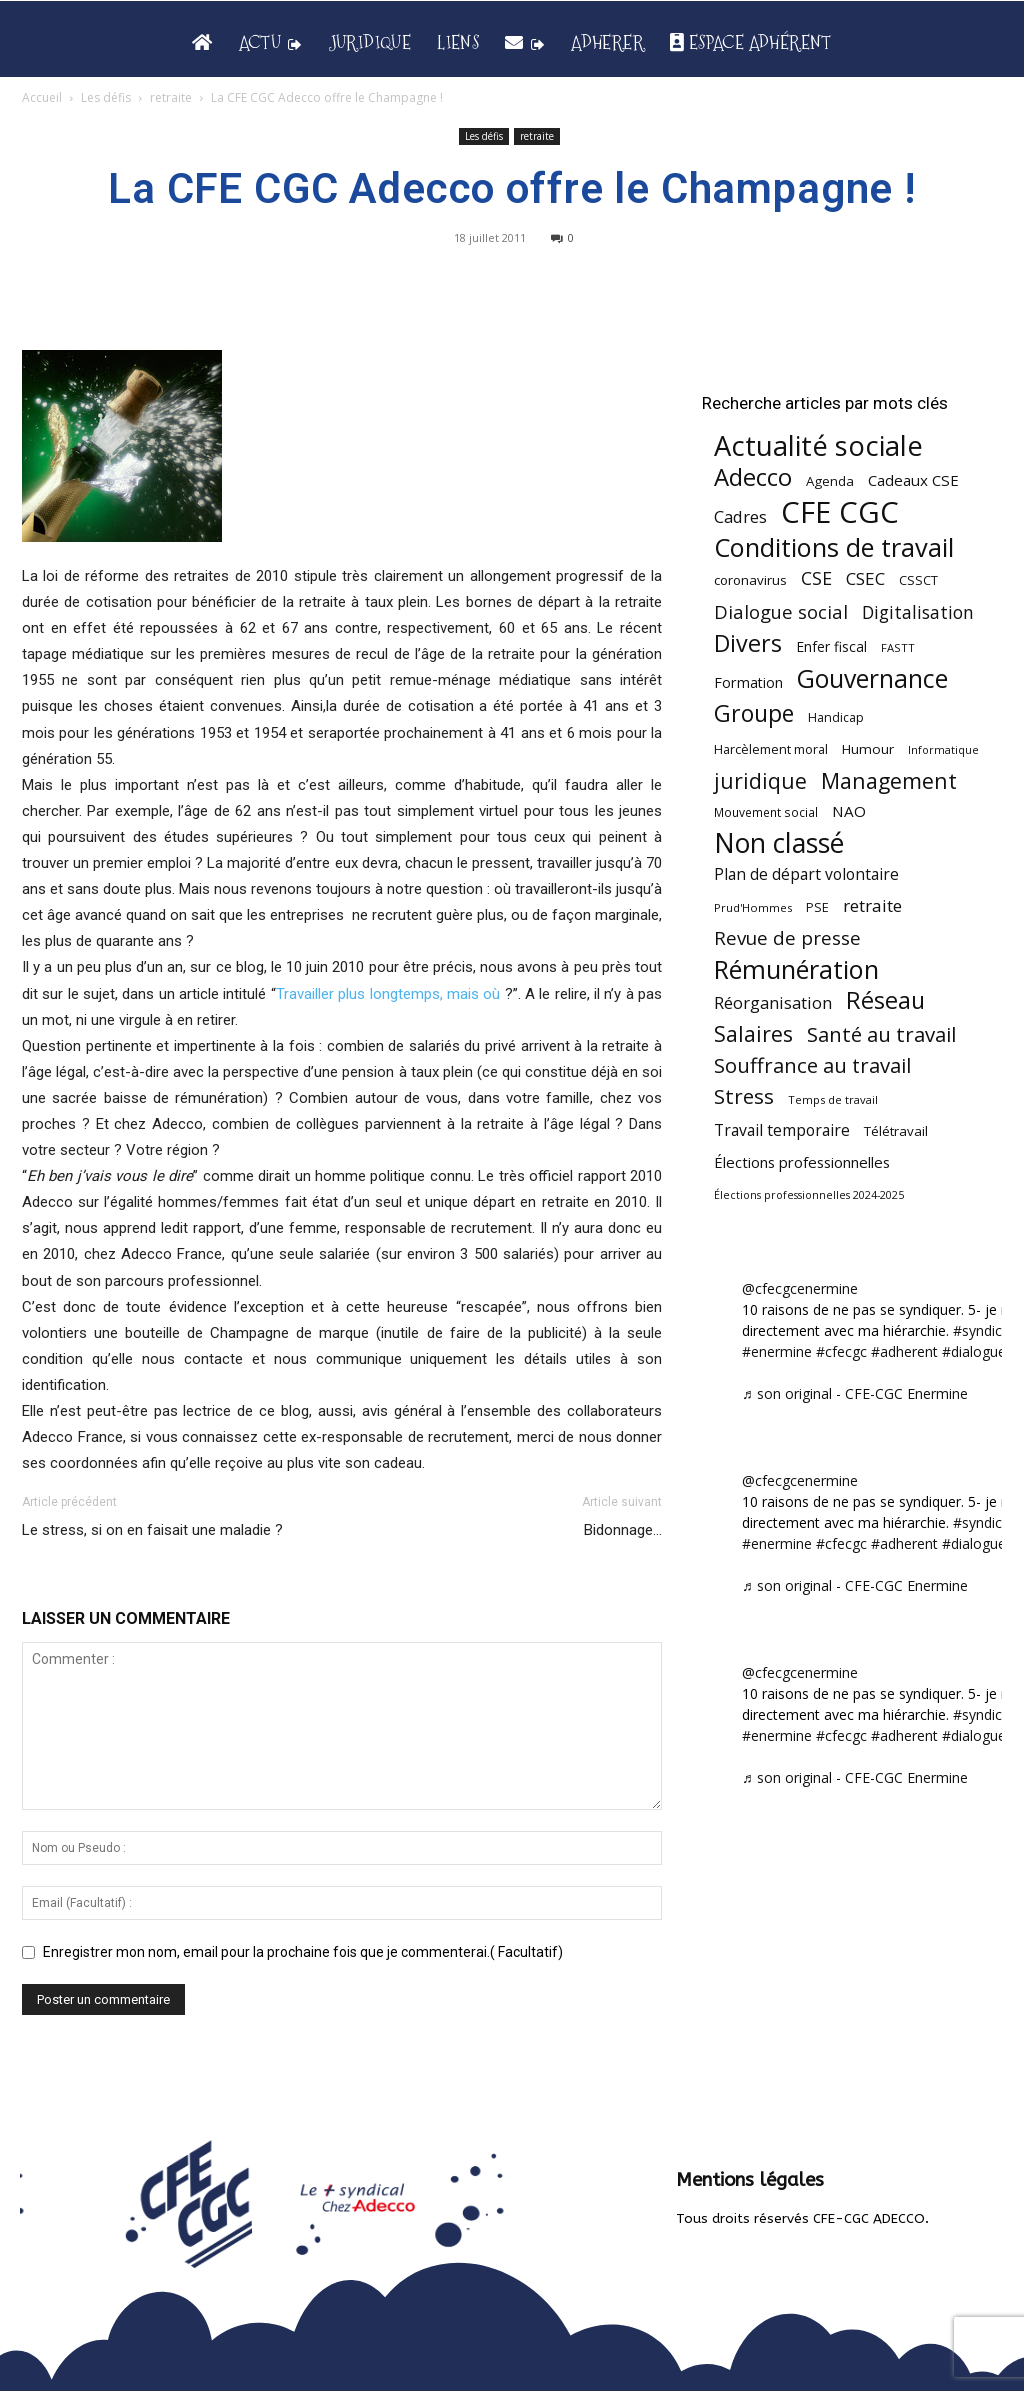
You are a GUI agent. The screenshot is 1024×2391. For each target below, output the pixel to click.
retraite (171, 97)
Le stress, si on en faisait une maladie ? (152, 1530)
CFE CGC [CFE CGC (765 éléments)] (840, 512)
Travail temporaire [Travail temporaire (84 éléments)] (782, 1130)
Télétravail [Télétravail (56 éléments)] (896, 1131)
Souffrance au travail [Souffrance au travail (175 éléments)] (812, 1065)
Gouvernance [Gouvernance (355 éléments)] (872, 678)
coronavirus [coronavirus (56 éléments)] (750, 580)
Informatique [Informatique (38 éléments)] (943, 749)
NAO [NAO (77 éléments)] (849, 811)
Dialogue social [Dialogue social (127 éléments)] (781, 611)
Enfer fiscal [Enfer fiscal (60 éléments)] (831, 646)
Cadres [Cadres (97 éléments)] (740, 516)
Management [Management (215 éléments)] (889, 780)
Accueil (42, 97)
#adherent (904, 1351)
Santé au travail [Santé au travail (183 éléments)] (881, 1034)
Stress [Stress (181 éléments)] (744, 1096)
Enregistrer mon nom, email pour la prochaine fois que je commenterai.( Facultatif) (303, 1952)
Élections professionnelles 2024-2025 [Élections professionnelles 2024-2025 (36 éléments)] (809, 1195)
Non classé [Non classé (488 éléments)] (779, 843)
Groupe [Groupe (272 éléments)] (754, 713)
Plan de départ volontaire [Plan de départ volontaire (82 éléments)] (806, 874)
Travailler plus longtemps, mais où (390, 994)
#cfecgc (841, 1351)
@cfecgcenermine (800, 1288)
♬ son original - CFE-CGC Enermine (855, 1393)
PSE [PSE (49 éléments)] (817, 907)
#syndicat (984, 1330)
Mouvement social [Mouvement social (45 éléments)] (766, 812)
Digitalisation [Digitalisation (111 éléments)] (918, 612)
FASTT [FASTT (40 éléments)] (898, 647)
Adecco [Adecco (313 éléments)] (753, 476)
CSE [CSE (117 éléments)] (816, 578)
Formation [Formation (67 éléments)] (748, 682)
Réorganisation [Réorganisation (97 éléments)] (773, 1002)
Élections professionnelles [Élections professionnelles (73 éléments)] (802, 1162)
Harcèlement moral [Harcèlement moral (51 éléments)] (771, 749)
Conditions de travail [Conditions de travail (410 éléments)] (834, 547)
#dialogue (974, 1351)
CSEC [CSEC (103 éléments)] (865, 578)
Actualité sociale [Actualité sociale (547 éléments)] (818, 445)
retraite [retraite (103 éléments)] (872, 905)
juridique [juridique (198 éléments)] (760, 780)
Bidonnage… (623, 1530)
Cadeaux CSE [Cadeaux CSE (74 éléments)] (913, 480)
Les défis (106, 97)
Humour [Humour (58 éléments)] (868, 749)
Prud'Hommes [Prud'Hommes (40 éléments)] (753, 907)
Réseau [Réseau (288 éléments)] (885, 1000)
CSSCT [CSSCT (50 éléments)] (918, 580)
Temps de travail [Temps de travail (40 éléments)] (833, 1099)
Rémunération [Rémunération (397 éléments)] (796, 969)
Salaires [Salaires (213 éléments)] (753, 1033)
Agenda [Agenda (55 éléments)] (830, 481)
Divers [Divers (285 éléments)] (748, 643)
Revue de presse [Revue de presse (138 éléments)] (787, 938)
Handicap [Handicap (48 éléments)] (836, 717)
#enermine (777, 1351)
